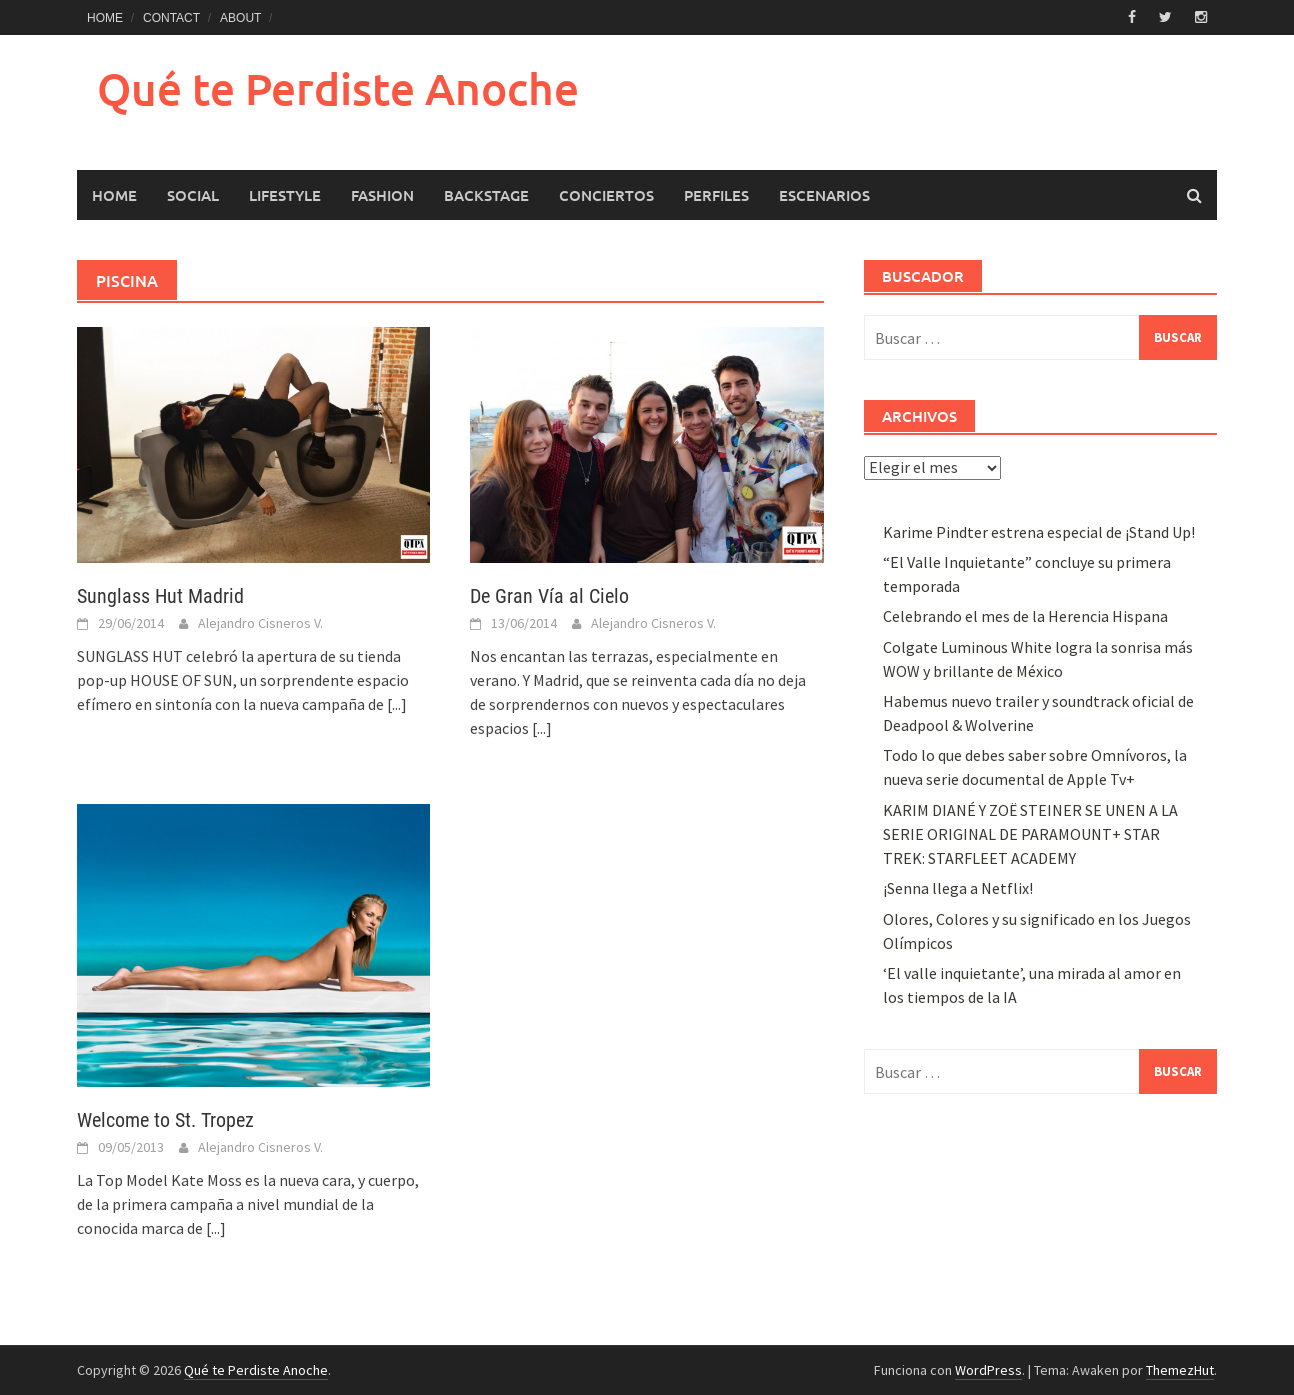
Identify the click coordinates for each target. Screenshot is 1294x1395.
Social (193, 195)
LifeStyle (285, 195)
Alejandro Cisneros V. (260, 623)
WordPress (988, 1370)
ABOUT (240, 18)
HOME (105, 18)
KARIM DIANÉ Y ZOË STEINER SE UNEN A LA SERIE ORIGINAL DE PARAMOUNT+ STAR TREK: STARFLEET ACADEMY (1030, 834)
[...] (397, 704)
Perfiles (716, 195)
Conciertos (606, 195)
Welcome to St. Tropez (165, 1120)
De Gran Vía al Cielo (549, 596)
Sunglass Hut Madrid (160, 596)
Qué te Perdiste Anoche (338, 88)
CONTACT (171, 18)
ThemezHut (1180, 1370)
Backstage (486, 195)
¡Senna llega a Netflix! (958, 888)
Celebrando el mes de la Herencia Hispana (1025, 616)
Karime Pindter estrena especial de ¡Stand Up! (1039, 532)
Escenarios (824, 195)
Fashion (382, 195)
